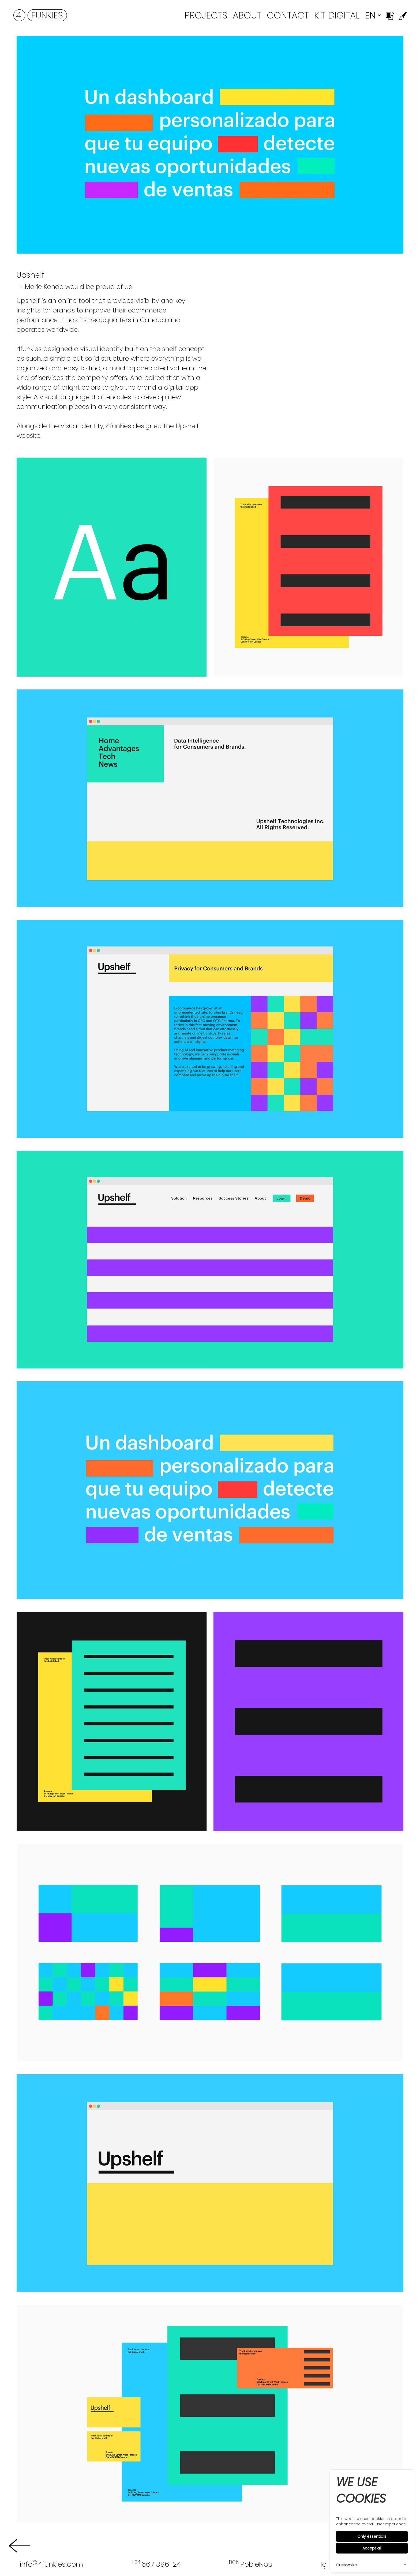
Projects (206, 15)
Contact (288, 15)
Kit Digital (336, 15)
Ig (324, 2564)
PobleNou (250, 2564)
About (247, 15)
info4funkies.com (51, 2564)
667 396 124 (156, 2564)
